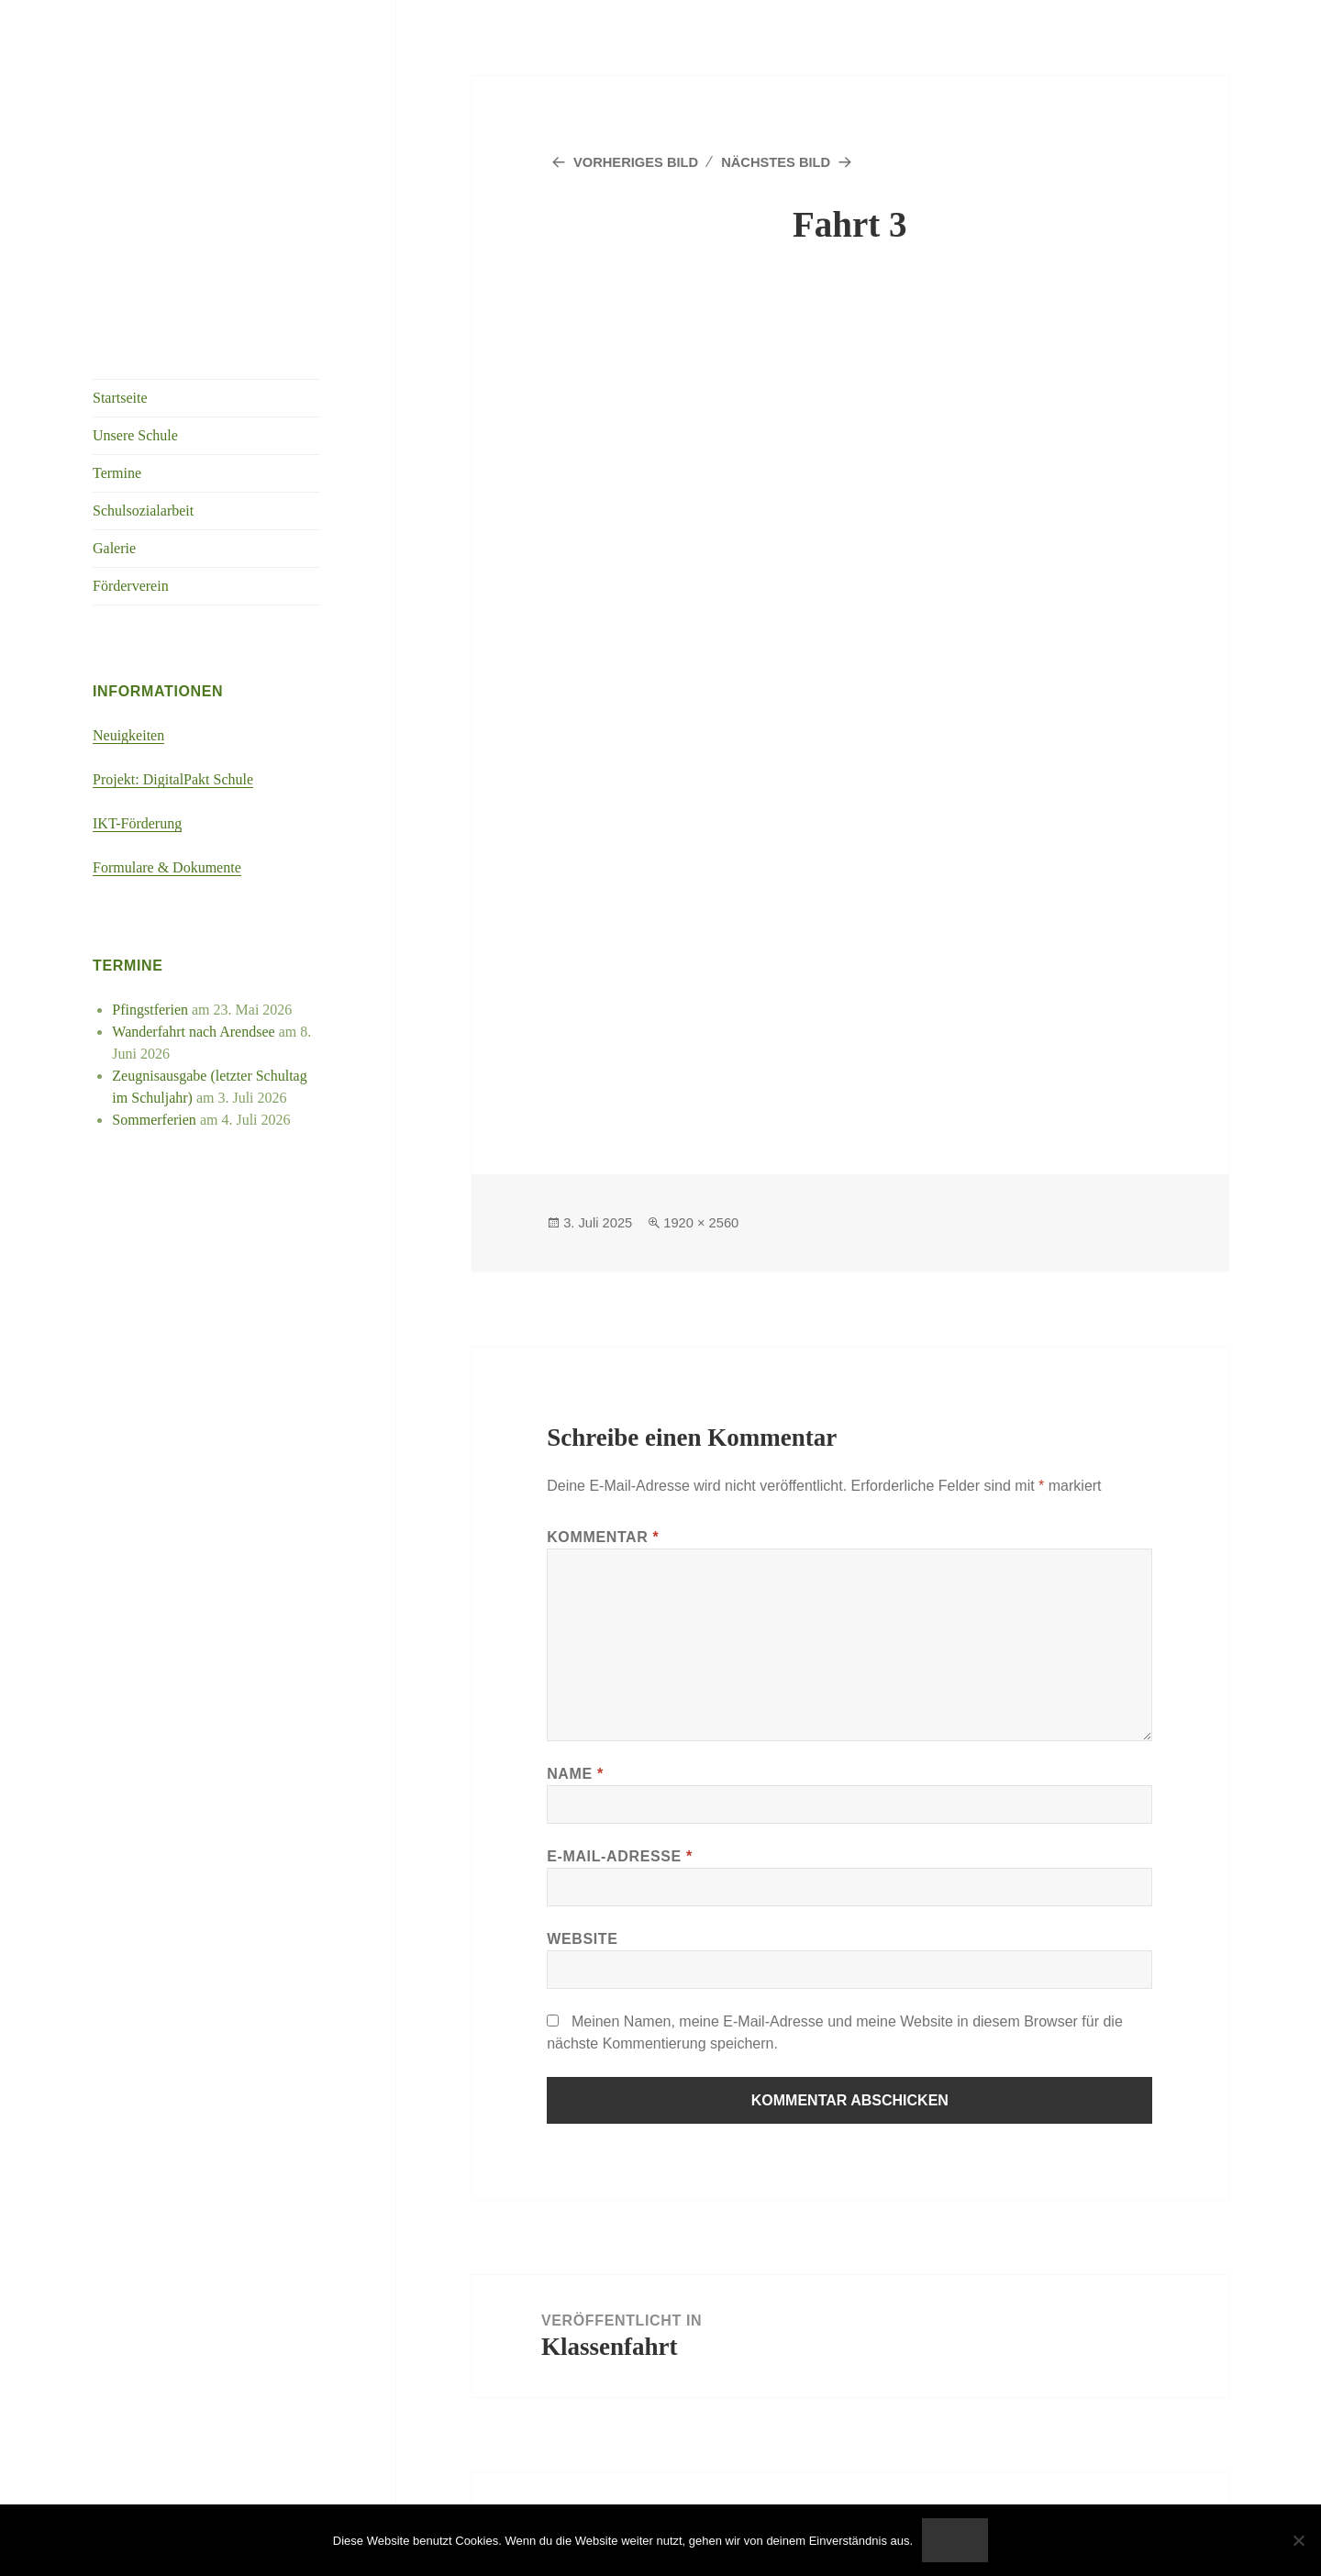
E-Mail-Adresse (620, 1856)
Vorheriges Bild (641, 162)
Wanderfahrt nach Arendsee (193, 1031)
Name (575, 1774)
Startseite (120, 397)
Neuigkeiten (128, 735)
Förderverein (131, 586)
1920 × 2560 (710, 1222)
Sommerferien (154, 1119)
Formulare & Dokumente (167, 867)
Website (582, 1939)
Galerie (114, 548)
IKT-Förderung (137, 823)
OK (954, 2540)
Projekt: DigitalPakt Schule (173, 779)
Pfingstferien (150, 1009)
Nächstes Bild (792, 162)
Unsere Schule (135, 435)
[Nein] (1298, 2540)
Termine (117, 473)
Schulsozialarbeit (143, 510)
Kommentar (603, 1537)
